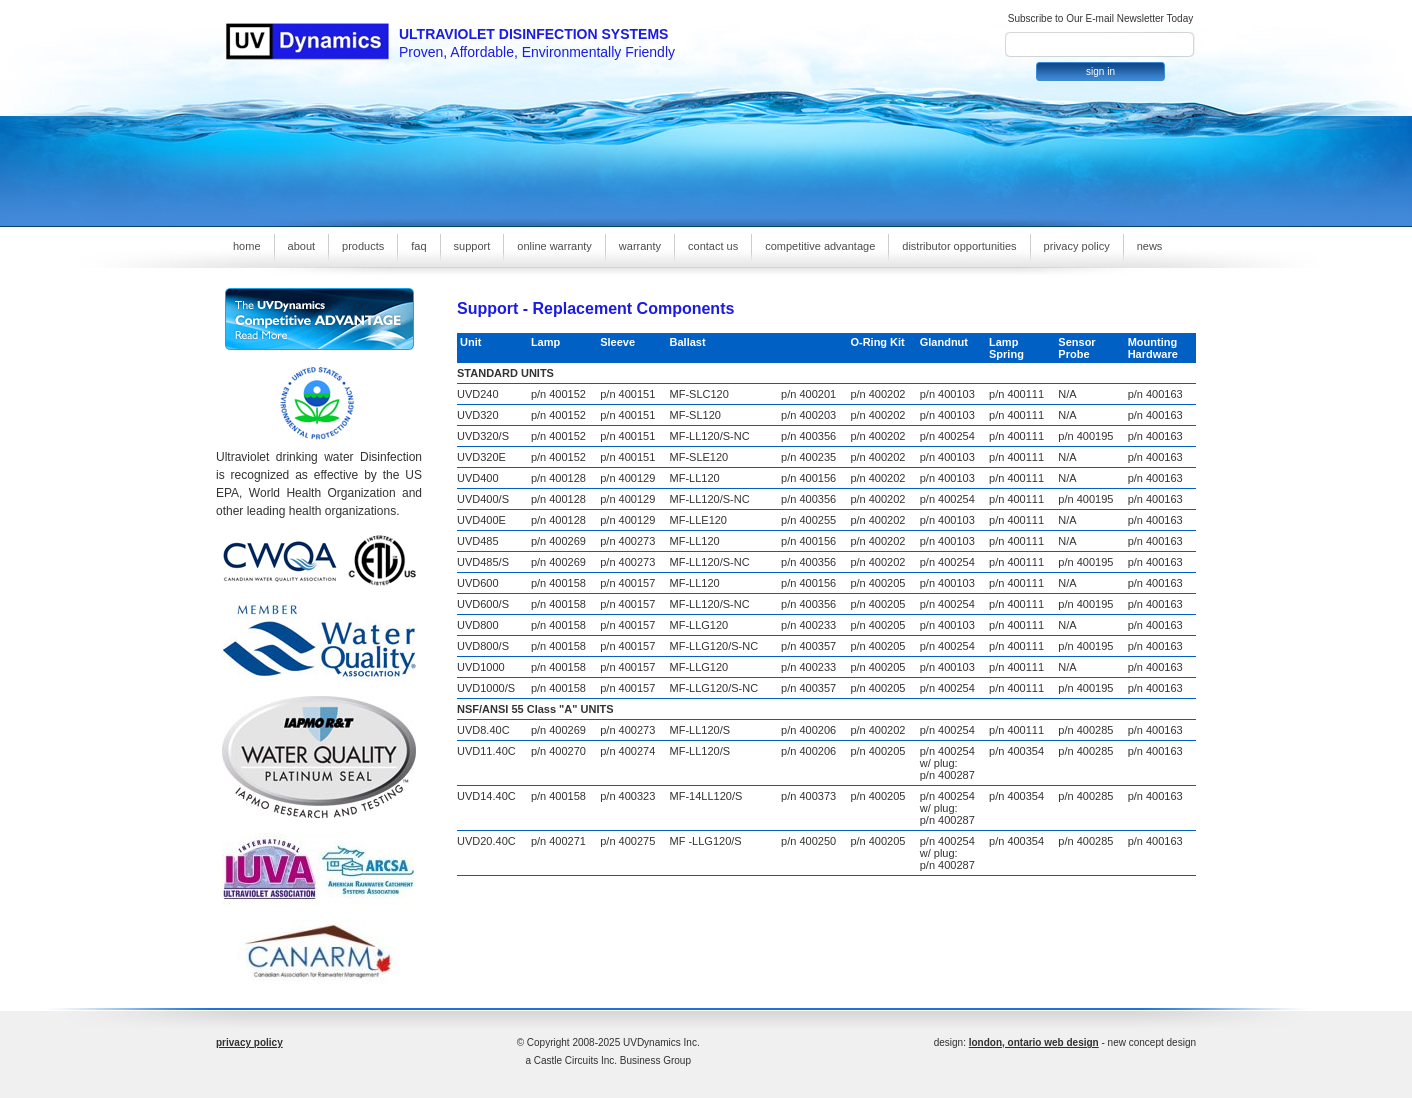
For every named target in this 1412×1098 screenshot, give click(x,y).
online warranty (554, 246)
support (472, 246)
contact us (713, 246)
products (363, 246)
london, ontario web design (1034, 1042)
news (1150, 246)
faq (418, 246)
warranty (640, 246)
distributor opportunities (959, 246)
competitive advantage (820, 246)
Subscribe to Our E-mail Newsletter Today (1100, 18)
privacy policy (1077, 246)
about (302, 246)
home (247, 246)
